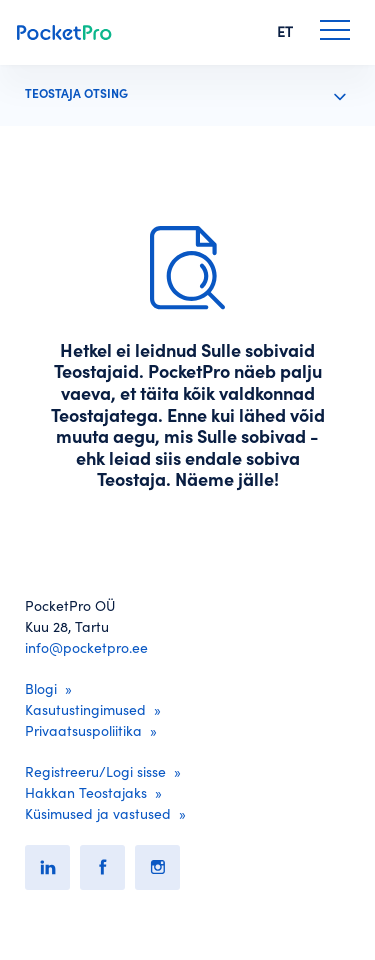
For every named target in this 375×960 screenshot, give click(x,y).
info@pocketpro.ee (86, 648)
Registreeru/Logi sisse (95, 772)
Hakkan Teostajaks (86, 793)
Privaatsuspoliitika (83, 731)
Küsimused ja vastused (98, 814)
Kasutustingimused (85, 710)
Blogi (41, 689)
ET (285, 32)
